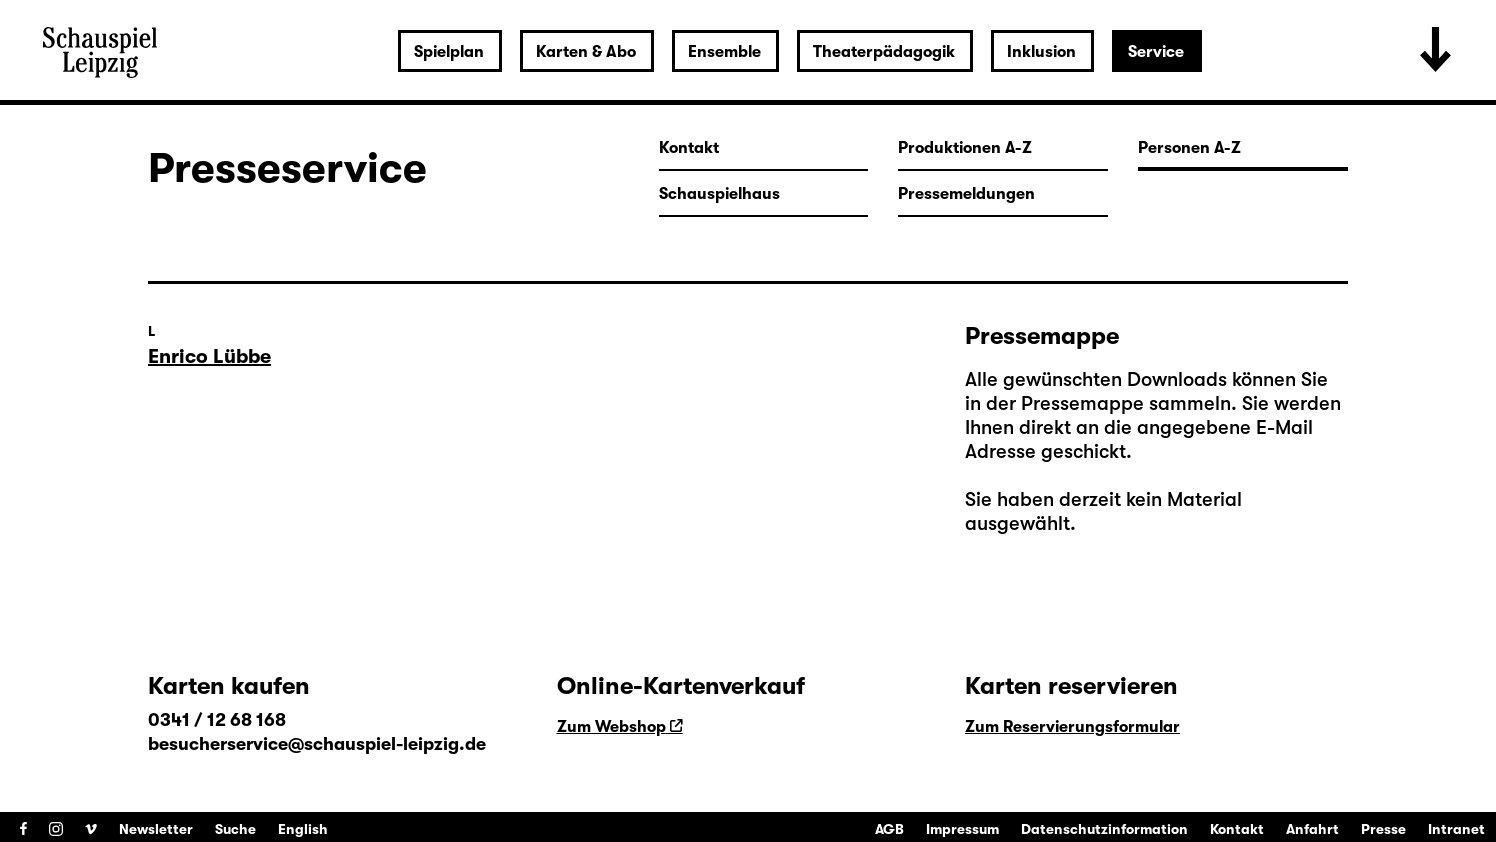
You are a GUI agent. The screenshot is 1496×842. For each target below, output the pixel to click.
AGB (889, 829)
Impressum (962, 829)
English (303, 829)
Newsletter (156, 829)
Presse (1383, 829)
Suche (235, 829)
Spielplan (449, 52)
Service (1156, 52)
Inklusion (1041, 52)
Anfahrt (1312, 829)
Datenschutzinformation (1104, 829)
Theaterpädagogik (884, 52)
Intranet (1456, 829)
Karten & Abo (586, 52)
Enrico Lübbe (209, 356)
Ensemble (724, 52)
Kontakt (1237, 829)
